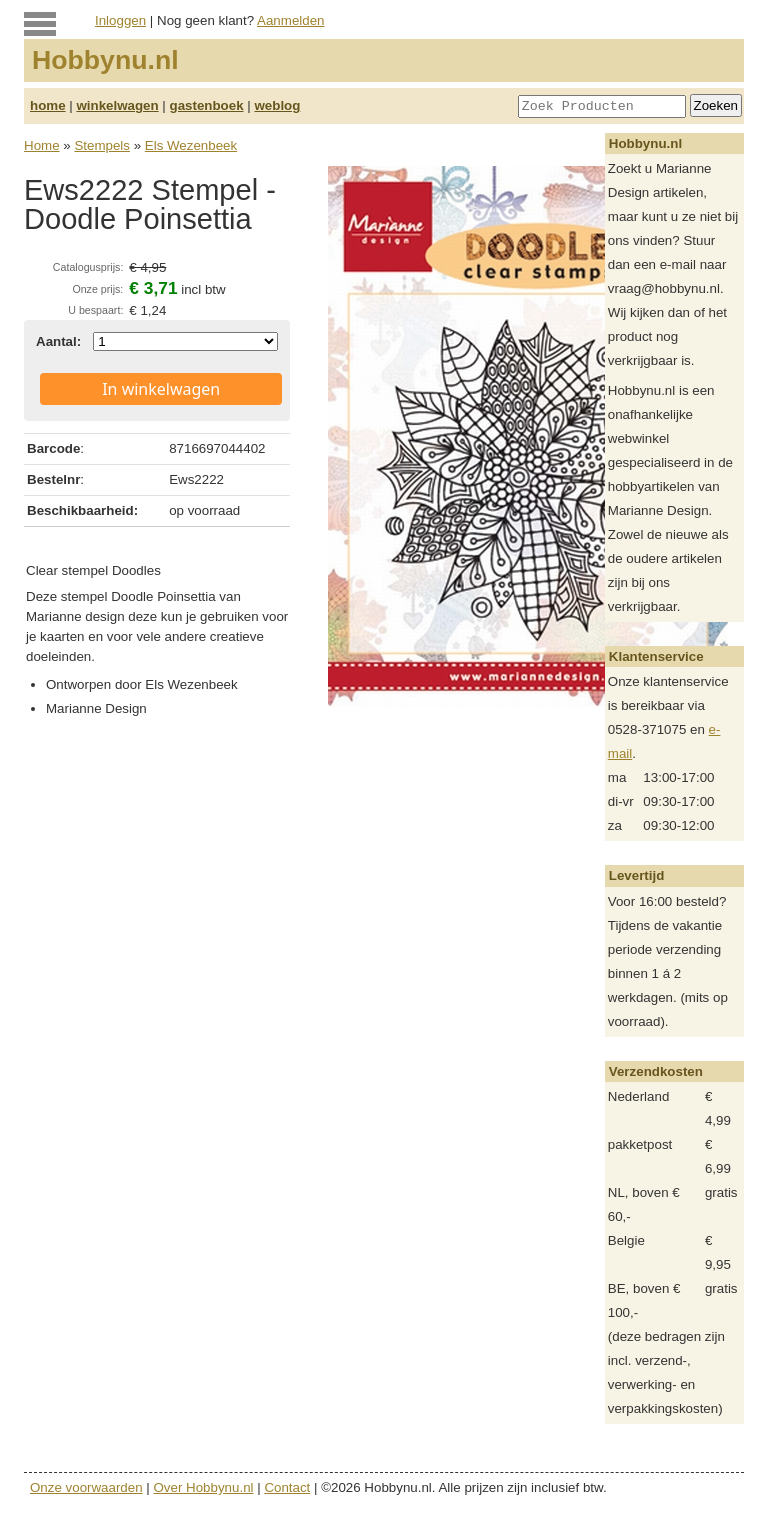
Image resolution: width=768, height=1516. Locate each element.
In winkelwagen (161, 389)
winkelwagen (117, 105)
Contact (287, 1487)
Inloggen (120, 20)
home (48, 105)
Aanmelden (290, 20)
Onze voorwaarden (86, 1487)
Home (42, 145)
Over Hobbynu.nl (204, 1487)
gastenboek (207, 105)
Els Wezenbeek (191, 145)
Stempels (102, 145)
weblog (277, 105)
